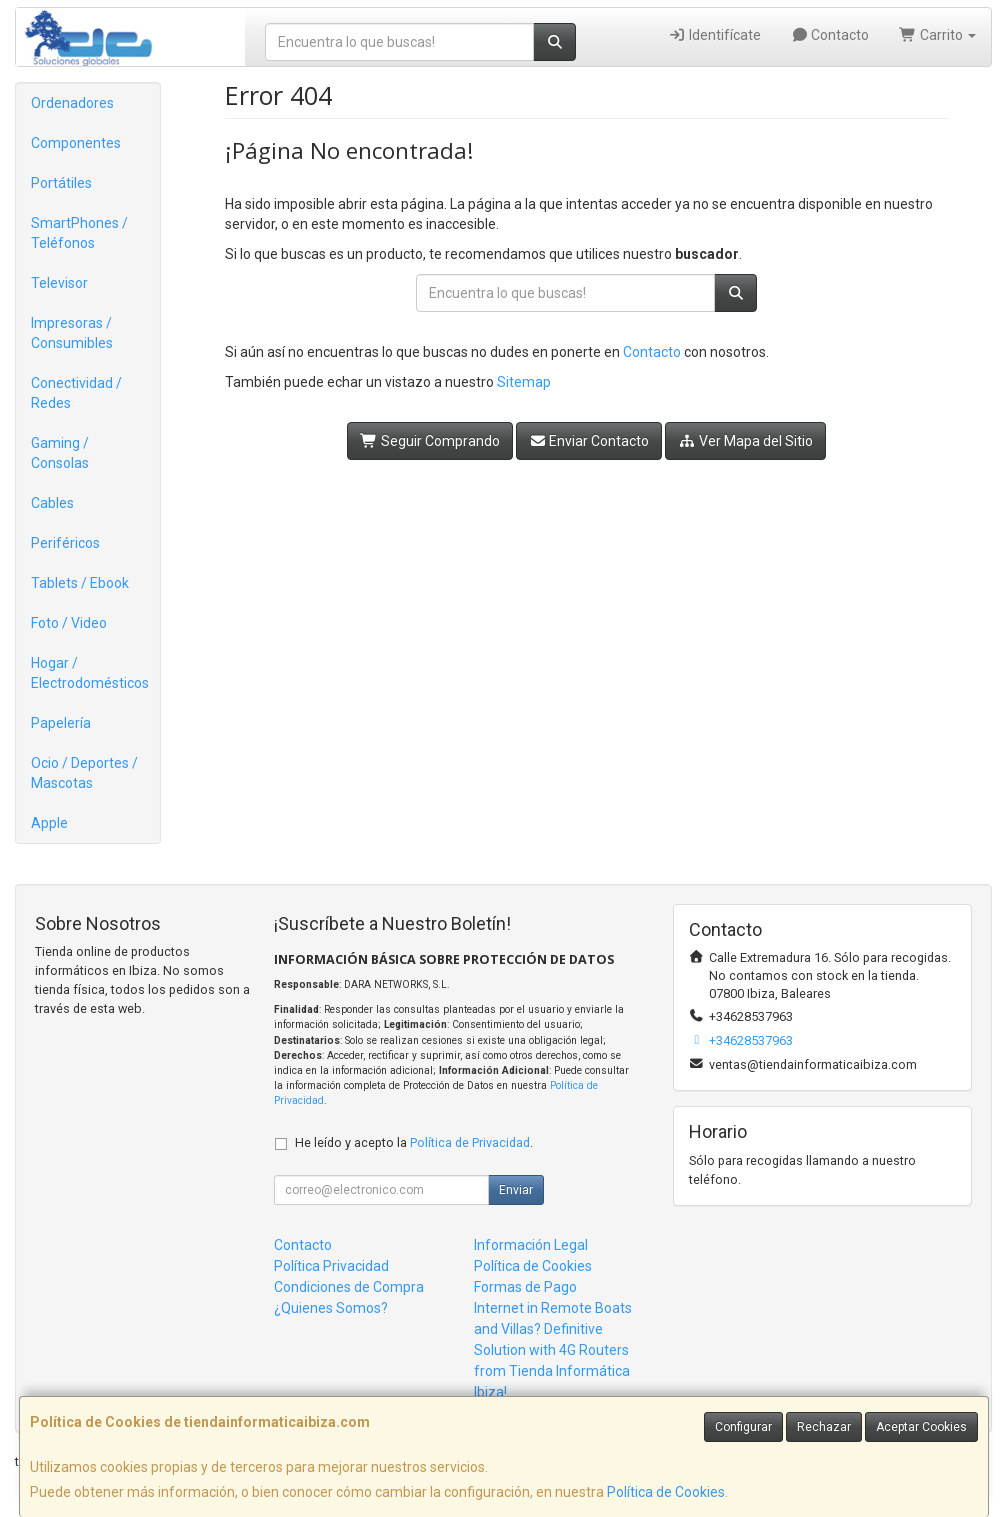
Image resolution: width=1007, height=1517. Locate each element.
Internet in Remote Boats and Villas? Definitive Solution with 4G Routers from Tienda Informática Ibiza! (553, 1350)
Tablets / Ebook (80, 583)
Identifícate (714, 35)
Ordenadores (72, 103)
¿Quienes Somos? (331, 1308)
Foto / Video (69, 623)
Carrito (937, 35)
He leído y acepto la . (414, 1142)
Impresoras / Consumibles (72, 333)
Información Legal (531, 1245)
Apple (49, 823)
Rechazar (824, 1427)
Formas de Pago (525, 1287)
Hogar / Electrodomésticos (90, 673)
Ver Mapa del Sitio (745, 441)
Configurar (743, 1427)
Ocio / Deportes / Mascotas (84, 773)
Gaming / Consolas (60, 453)
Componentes (76, 143)
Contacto (830, 35)
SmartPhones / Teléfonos (79, 233)
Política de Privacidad (470, 1142)
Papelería (61, 723)
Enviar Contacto (589, 441)
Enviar (516, 1190)
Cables (52, 503)
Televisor (59, 283)
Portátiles (61, 183)
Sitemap (524, 382)
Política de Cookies (666, 1492)
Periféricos (65, 543)
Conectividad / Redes (76, 393)
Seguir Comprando (430, 441)
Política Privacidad (331, 1266)
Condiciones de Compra (349, 1287)
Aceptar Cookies (921, 1427)
